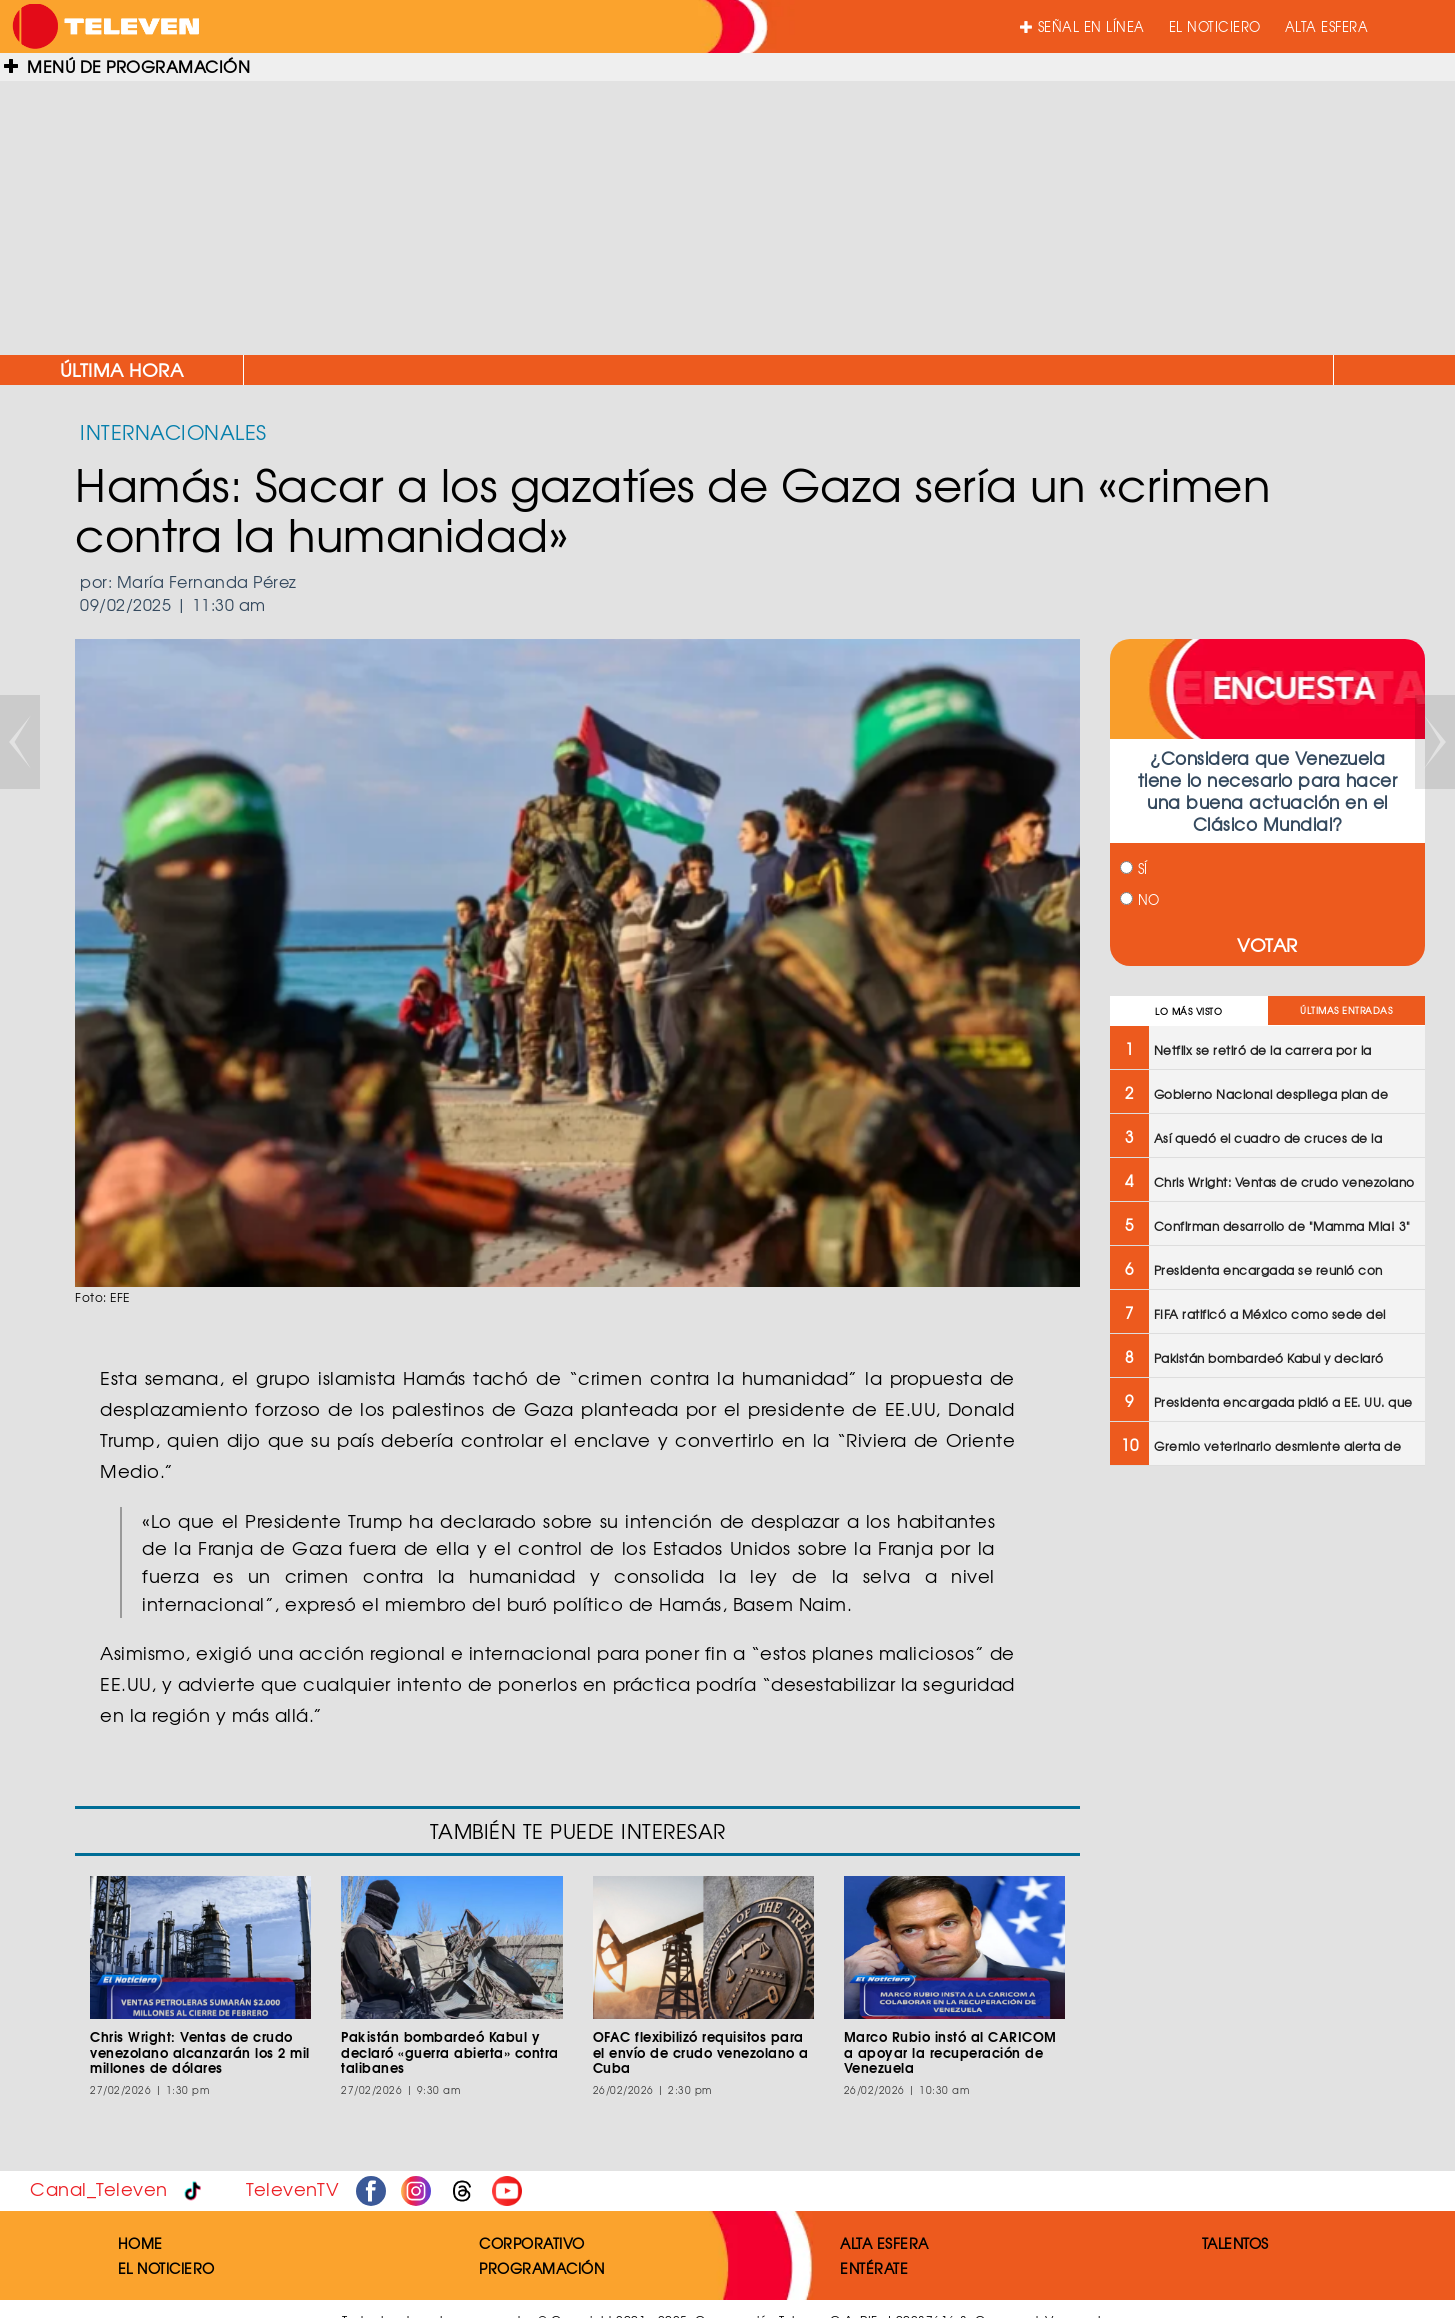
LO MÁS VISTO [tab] (1188, 1011)
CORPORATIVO (532, 2243)
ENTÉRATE (874, 2268)
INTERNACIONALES (173, 431)
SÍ (1134, 868)
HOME (140, 2243)
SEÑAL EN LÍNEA (1082, 26)
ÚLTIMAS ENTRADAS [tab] (1346, 1010)
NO (1140, 899)
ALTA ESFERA (1327, 26)
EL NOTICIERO (1215, 26)
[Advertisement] (728, 210)
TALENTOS (1235, 2243)
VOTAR (1267, 944)
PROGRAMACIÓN (541, 2268)
